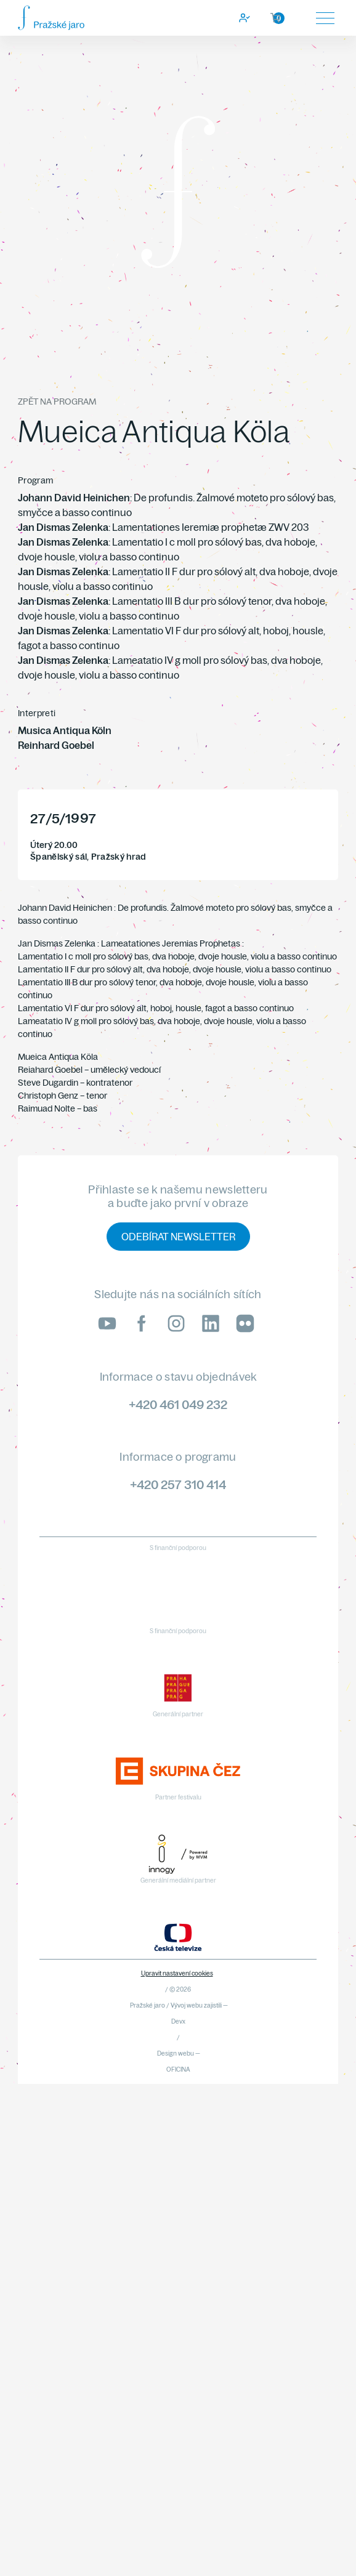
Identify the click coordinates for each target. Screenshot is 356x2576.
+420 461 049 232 (178, 1404)
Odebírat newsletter (178, 1236)
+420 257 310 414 (178, 1484)
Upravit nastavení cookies (177, 1973)
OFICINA (178, 2069)
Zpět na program (57, 401)
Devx (178, 2021)
